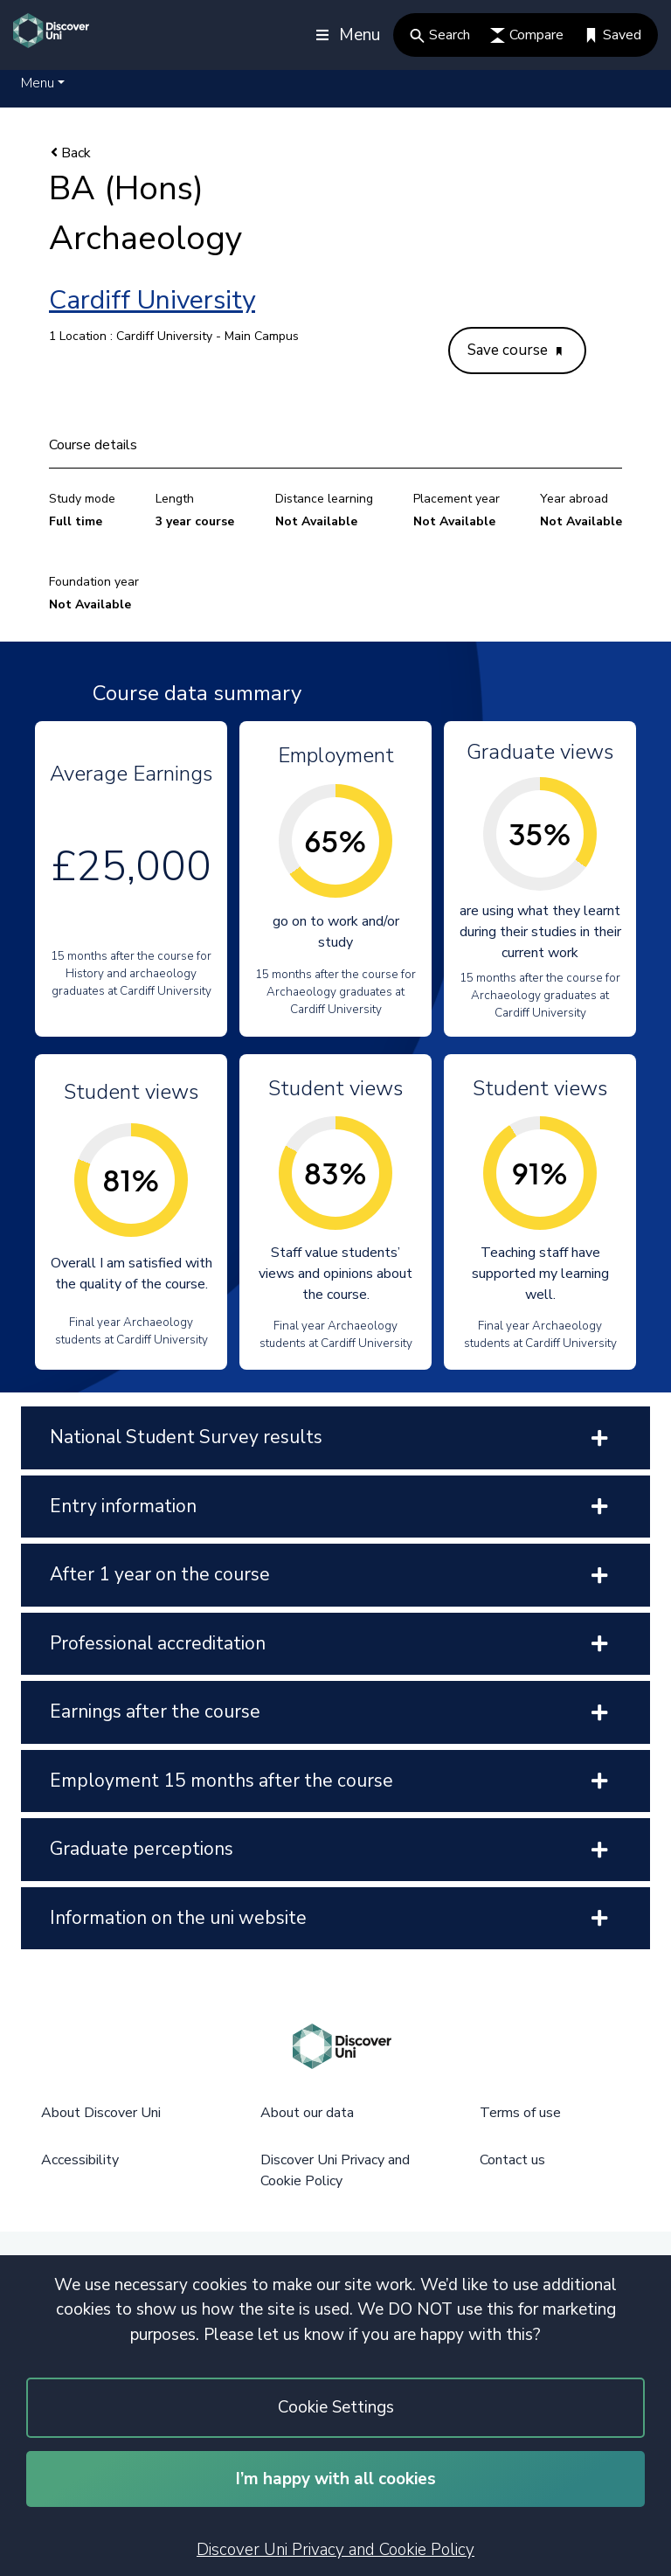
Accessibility (80, 2160)
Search (440, 35)
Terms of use (520, 2112)
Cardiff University (152, 300)
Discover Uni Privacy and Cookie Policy (335, 2549)
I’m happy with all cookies (336, 2479)
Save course (514, 350)
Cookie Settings (336, 2407)
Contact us (512, 2160)
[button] (43, 83)
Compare (527, 35)
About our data (307, 2112)
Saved (612, 35)
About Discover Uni (101, 2112)
